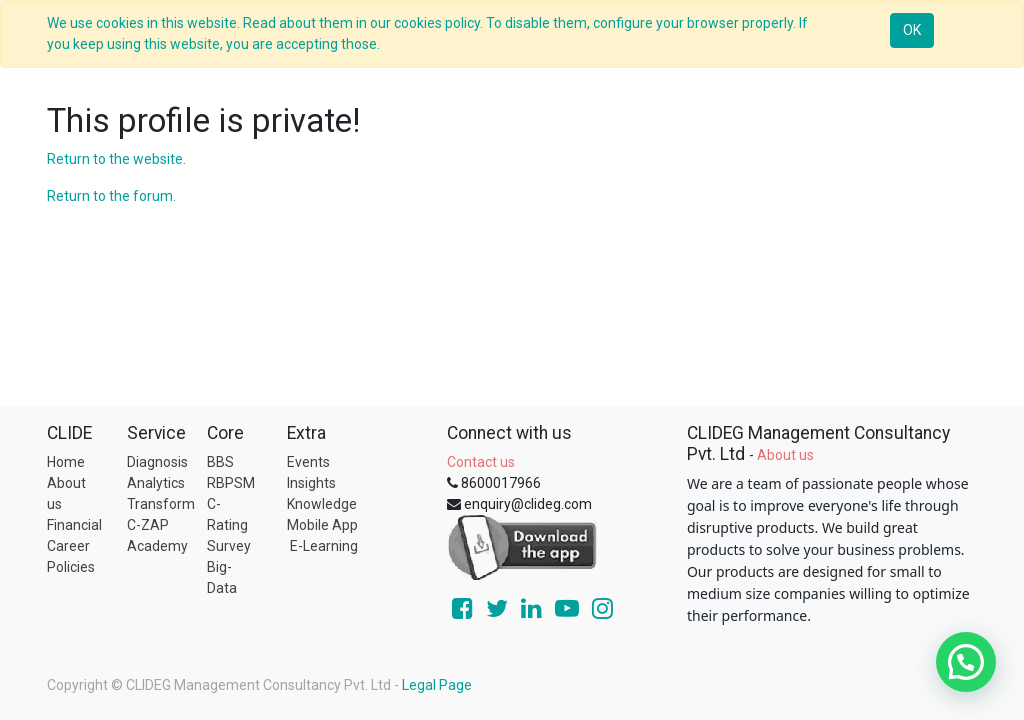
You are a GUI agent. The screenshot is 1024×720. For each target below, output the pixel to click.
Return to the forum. (111, 196)
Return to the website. (116, 159)
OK (912, 30)
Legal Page (437, 685)
